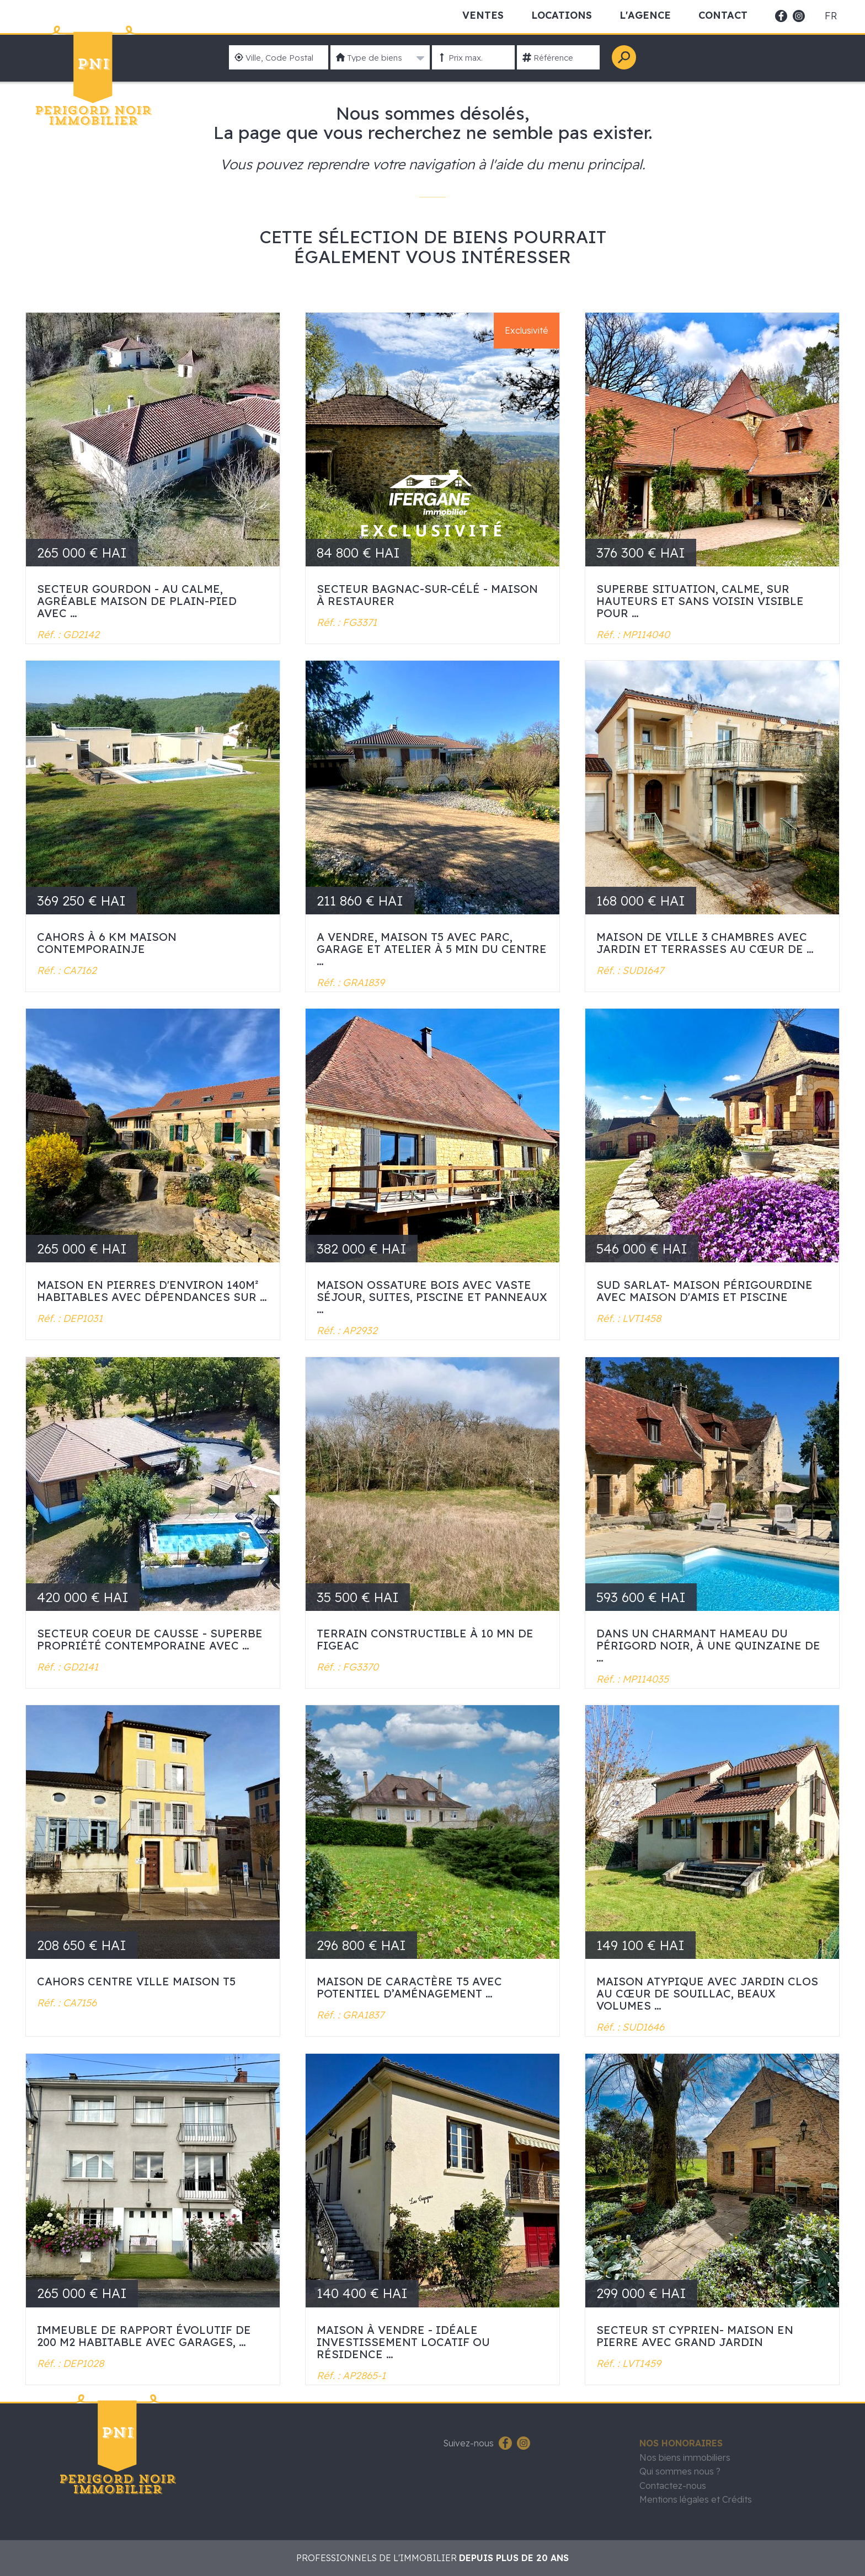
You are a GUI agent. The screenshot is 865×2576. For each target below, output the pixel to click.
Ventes (483, 15)
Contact (722, 15)
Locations (561, 15)
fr (831, 16)
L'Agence (645, 15)
